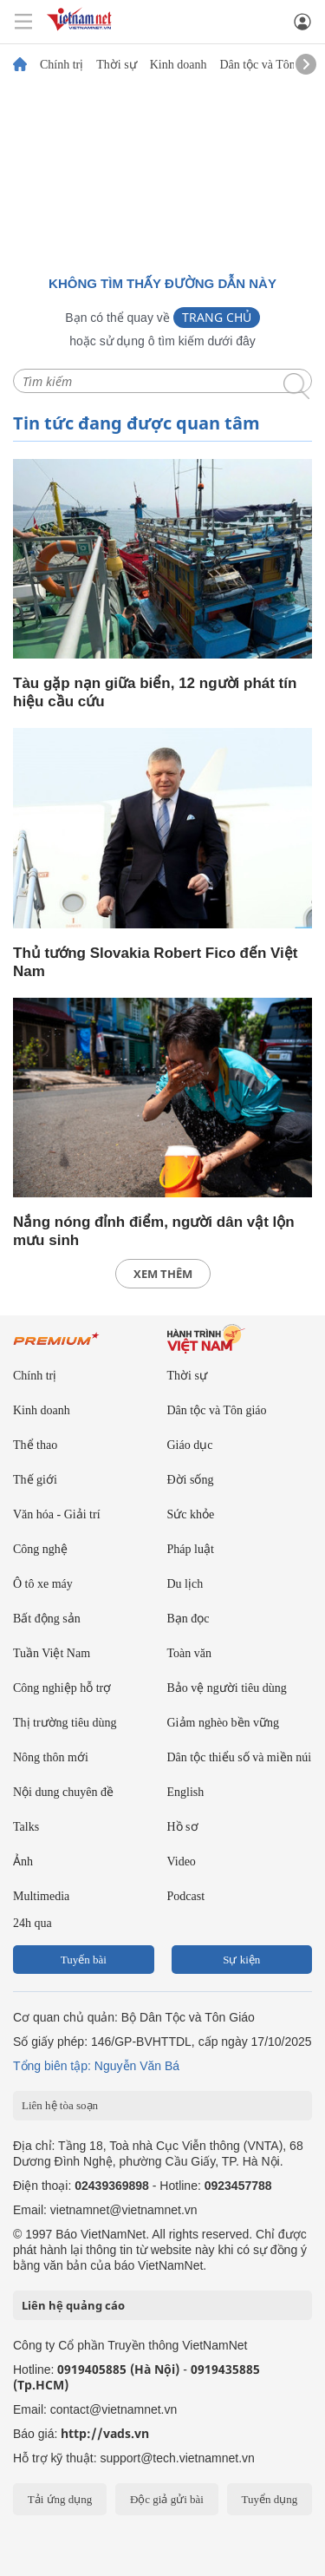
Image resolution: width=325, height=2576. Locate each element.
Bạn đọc (188, 1618)
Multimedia (41, 1896)
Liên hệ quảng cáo (73, 2305)
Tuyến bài (84, 1959)
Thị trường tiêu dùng (65, 1722)
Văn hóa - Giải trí (57, 1514)
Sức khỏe (191, 1514)
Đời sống (190, 1479)
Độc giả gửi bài (167, 2499)
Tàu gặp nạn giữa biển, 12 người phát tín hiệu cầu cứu (154, 692)
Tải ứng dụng (60, 2499)
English (186, 1792)
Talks (26, 1826)
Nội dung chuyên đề (63, 1792)
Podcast (186, 1896)
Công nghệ (40, 1549)
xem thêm (162, 1273)
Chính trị (61, 65)
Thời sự (116, 65)
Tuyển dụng (269, 2499)
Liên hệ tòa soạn (60, 2105)
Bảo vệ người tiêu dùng (227, 1687)
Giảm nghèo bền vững (223, 1722)
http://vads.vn (105, 2433)
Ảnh (23, 1861)
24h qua (32, 1923)
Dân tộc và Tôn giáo (269, 65)
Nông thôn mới (50, 1757)
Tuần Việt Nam (51, 1653)
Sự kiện (241, 1959)
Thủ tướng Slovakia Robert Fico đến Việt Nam (155, 962)
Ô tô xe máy (43, 1583)
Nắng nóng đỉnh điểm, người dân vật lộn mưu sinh (154, 1231)
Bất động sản (47, 1618)
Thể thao (35, 1445)
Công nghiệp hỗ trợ (62, 1687)
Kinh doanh (178, 65)
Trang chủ (216, 317)
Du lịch (185, 1583)
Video (181, 1861)
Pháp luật (190, 1549)
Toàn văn (189, 1653)
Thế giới (35, 1479)
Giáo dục (190, 1445)
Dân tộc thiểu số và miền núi (239, 1757)
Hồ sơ (182, 1826)
